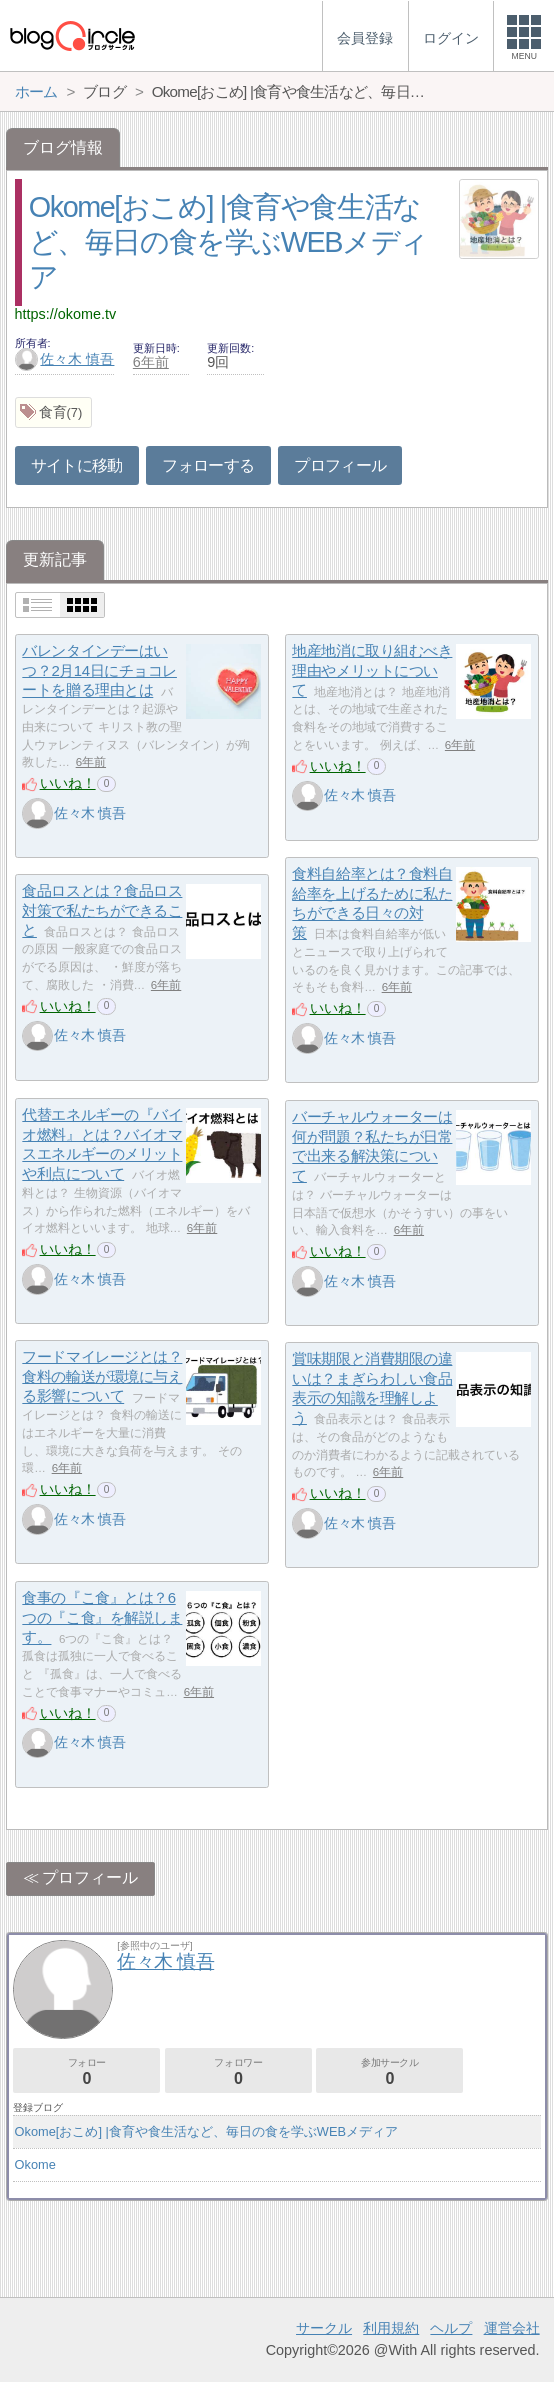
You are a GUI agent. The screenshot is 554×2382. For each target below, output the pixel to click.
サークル (324, 2328)
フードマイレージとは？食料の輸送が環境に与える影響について (102, 1376)
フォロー (86, 2071)
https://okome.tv (66, 314)
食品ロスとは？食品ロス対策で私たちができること (102, 910)
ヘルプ (451, 2328)
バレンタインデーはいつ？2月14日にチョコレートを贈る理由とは (99, 670)
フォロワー (238, 2071)
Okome (35, 2164)
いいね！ (68, 783)
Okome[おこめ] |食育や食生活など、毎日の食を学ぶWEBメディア (228, 241)
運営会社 (512, 2328)
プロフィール (340, 465)
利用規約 (391, 2328)
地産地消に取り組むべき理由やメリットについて (372, 670)
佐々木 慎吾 (65, 359)
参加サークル (389, 2071)
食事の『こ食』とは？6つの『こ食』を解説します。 (102, 1617)
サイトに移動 (77, 465)
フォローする (208, 465)
